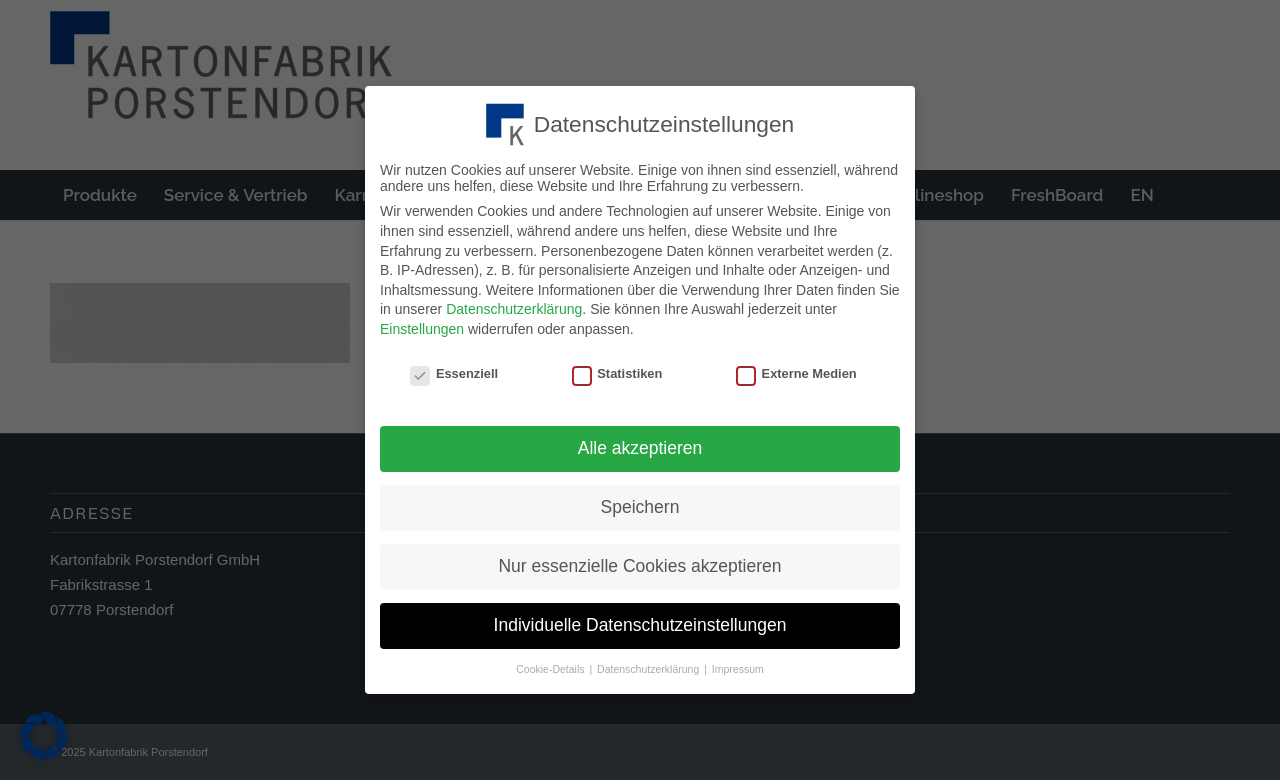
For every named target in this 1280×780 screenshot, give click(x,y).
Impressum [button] (738, 663)
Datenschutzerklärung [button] (649, 663)
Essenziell (454, 367)
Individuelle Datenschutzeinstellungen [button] (640, 619)
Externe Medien (796, 367)
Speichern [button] (640, 501)
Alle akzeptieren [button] (640, 442)
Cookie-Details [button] (551, 663)
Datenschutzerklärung (514, 303)
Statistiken (617, 367)
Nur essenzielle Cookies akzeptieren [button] (639, 560)
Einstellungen (422, 323)
